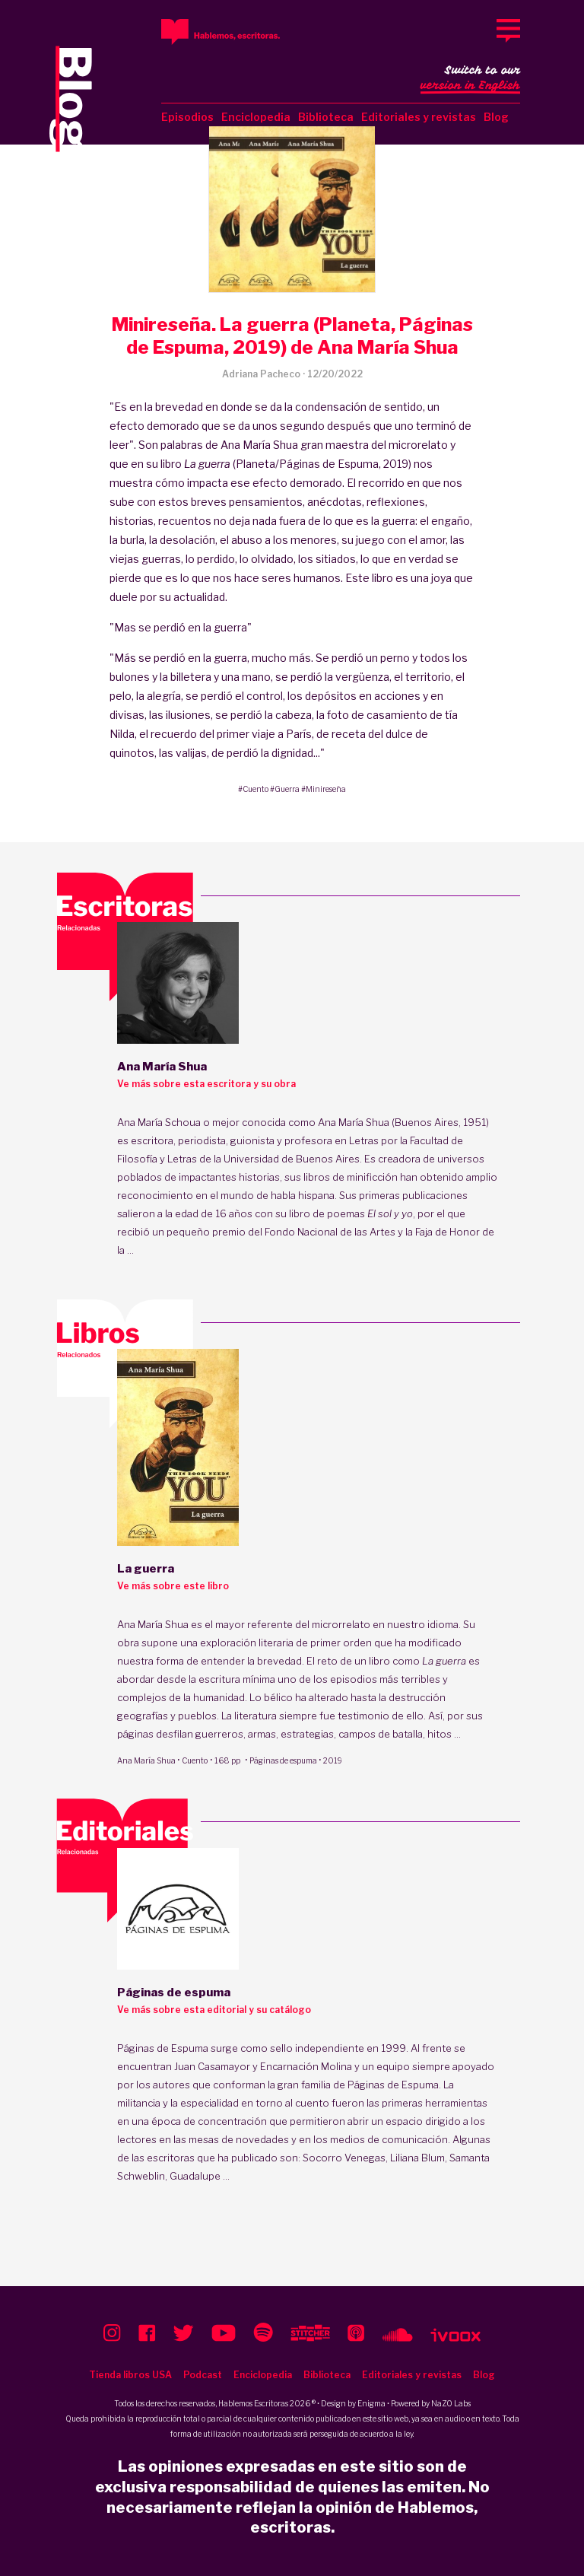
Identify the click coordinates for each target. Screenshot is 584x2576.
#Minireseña (323, 788)
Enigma (371, 2403)
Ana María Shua (146, 1760)
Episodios (187, 116)
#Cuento (253, 788)
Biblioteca (326, 116)
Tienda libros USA (130, 2374)
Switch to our (470, 79)
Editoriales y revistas (418, 116)
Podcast (202, 2374)
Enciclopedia (255, 116)
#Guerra (285, 788)
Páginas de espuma (283, 1760)
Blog (496, 116)
